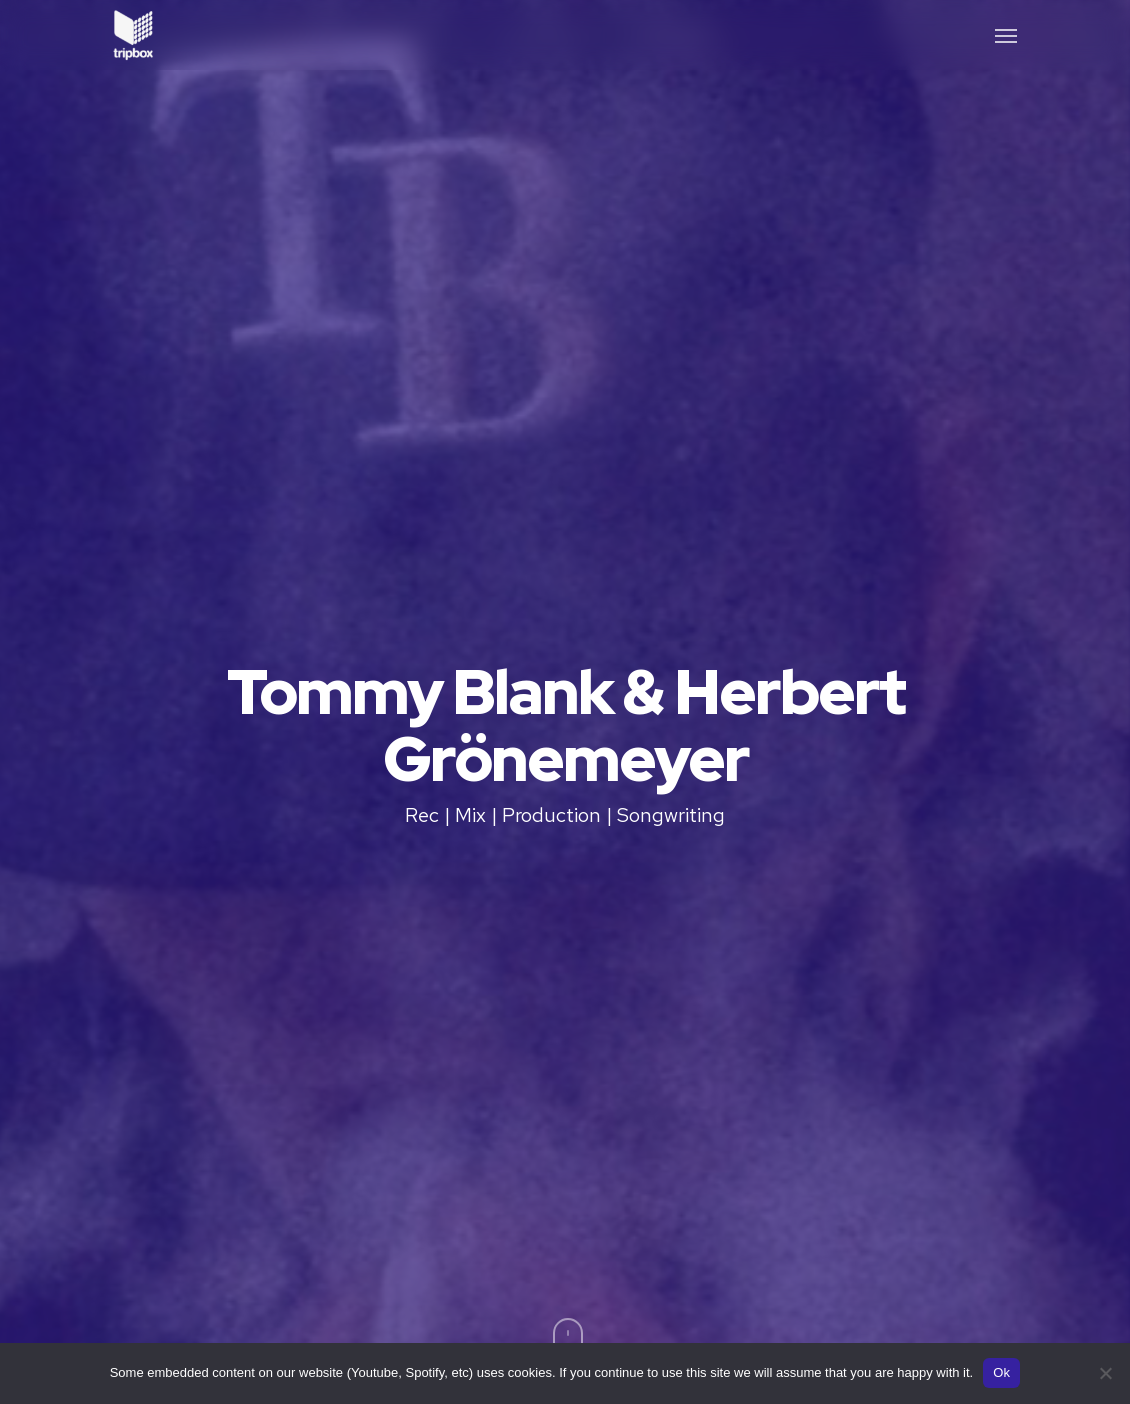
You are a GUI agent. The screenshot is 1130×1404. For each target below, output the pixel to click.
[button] (1006, 35)
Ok (1001, 1372)
